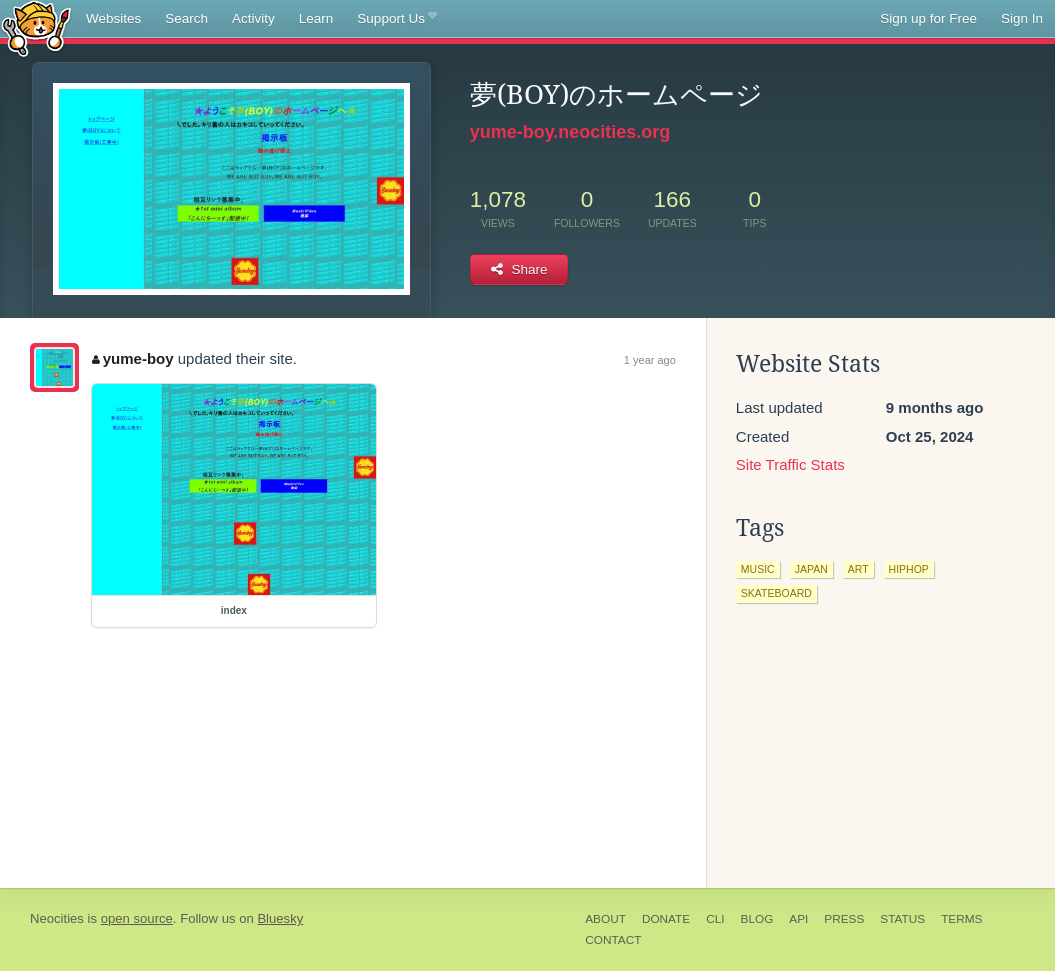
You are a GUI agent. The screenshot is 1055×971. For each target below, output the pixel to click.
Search (186, 18)
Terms (961, 919)
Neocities (57, 918)
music (758, 569)
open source (137, 918)
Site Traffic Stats (790, 464)
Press (844, 919)
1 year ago (650, 360)
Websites (113, 18)
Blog (757, 919)
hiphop (909, 569)
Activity (253, 18)
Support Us (396, 19)
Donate (666, 919)
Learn (316, 18)
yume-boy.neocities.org (570, 132)
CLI (715, 919)
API (798, 919)
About (605, 919)
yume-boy (132, 358)
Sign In (1022, 18)
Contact (613, 940)
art (858, 569)
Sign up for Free (928, 18)
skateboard (776, 593)
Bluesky (280, 918)
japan (811, 569)
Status (902, 919)
